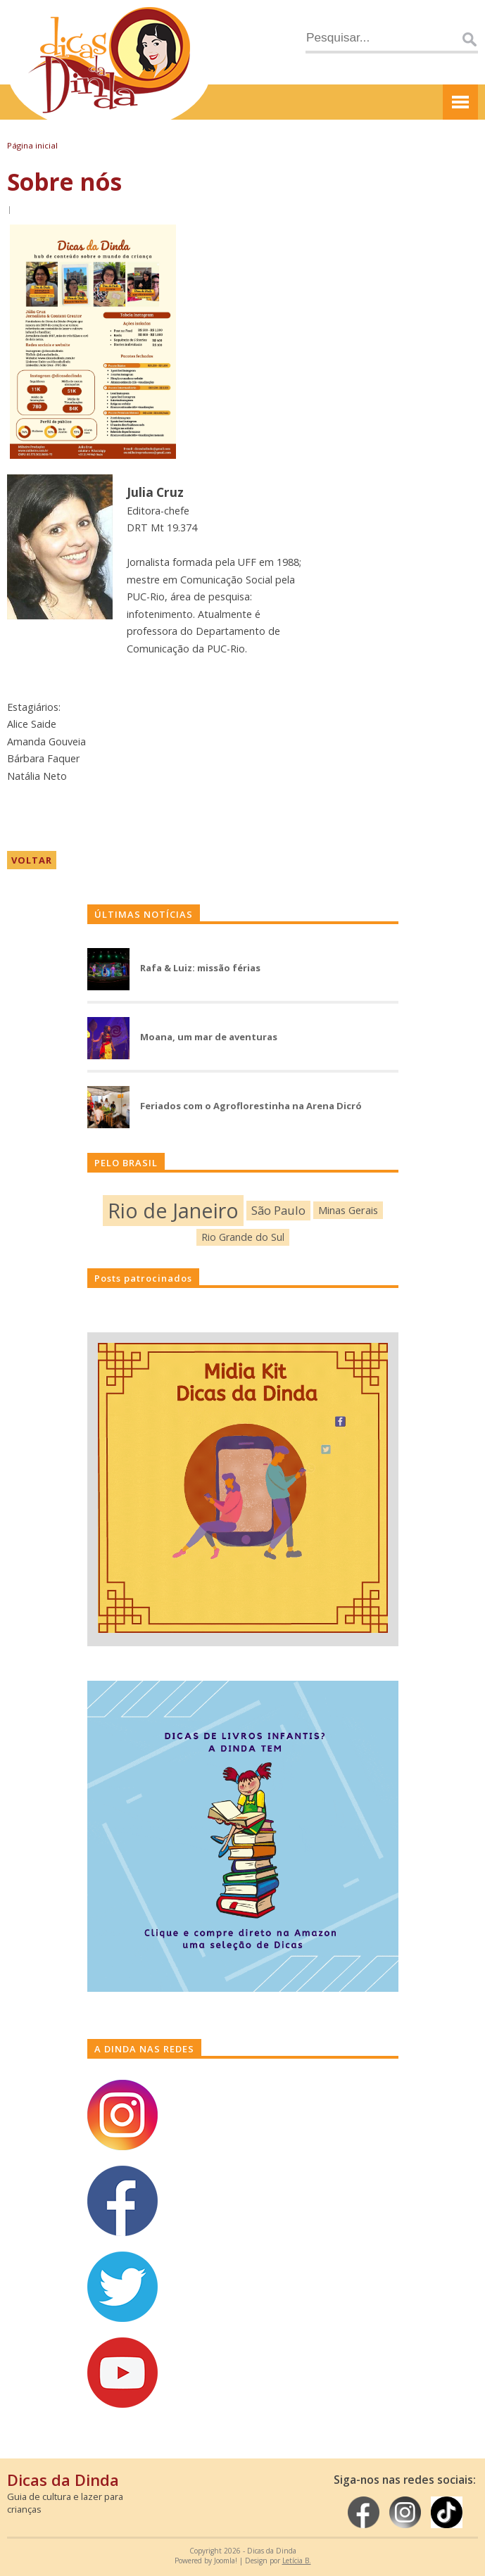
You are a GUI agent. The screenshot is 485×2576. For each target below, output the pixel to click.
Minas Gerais (348, 1210)
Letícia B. (296, 2560)
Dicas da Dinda (63, 2479)
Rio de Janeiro (173, 1210)
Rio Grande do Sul (242, 1237)
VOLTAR (31, 860)
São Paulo (278, 1210)
